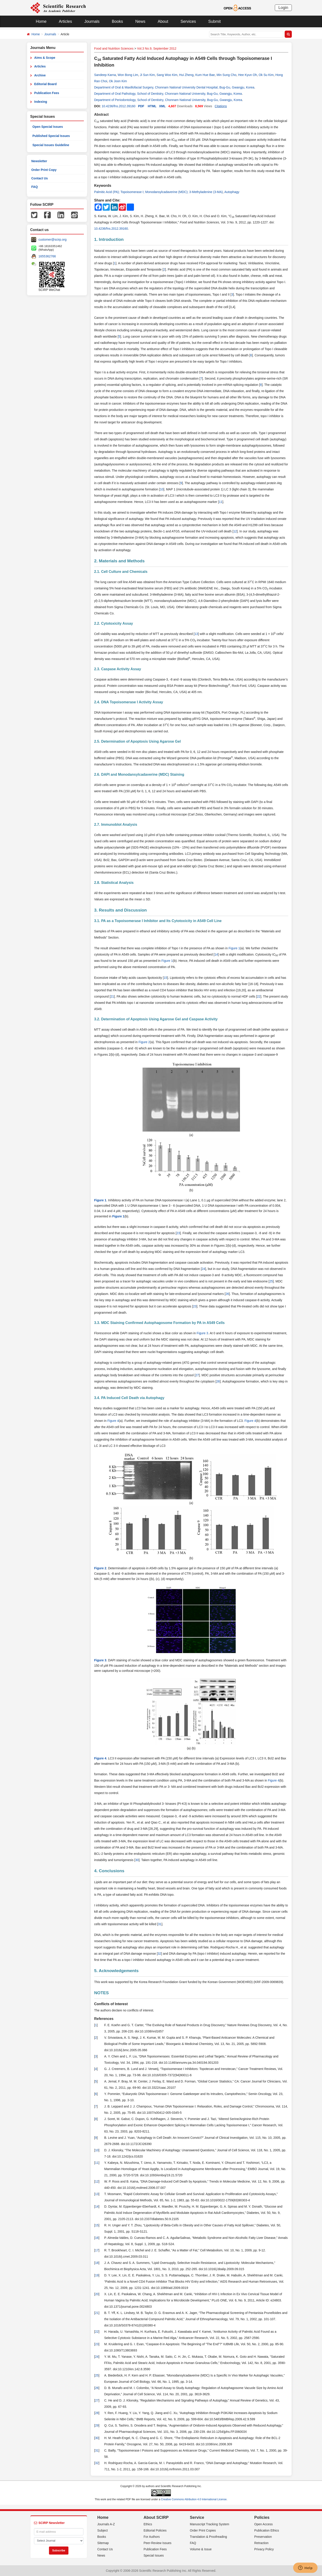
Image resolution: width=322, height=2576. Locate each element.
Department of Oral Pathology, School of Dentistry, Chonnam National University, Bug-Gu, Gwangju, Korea (168, 93)
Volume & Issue (201, 2549)
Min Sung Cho (226, 75)
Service (197, 2517)
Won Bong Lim (128, 75)
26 (227, 1294)
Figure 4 (113, 1420)
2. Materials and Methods (119, 561)
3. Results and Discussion (120, 910)
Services (188, 21)
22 (259, 996)
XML (162, 106)
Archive (40, 75)
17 (97, 2250)
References (103, 2019)
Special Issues (154, 2555)
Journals (92, 21)
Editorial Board (45, 84)
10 (161, 489)
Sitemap (103, 2543)
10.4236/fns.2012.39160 (118, 106)
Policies (261, 2517)
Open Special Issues (47, 126)
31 (160, 1924)
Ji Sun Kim (147, 75)
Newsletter (39, 161)
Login (283, 7)
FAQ (34, 187)
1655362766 (47, 256)
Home (41, 21)
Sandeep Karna (105, 75)
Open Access (263, 2524)
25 (271, 1281)
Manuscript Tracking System (209, 2524)
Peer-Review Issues (158, 2543)
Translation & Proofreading (208, 2536)
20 (97, 2294)
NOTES (101, 1992)
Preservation (263, 2536)
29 (97, 2425)
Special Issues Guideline (50, 145)
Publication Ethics (266, 2530)
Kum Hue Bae (205, 75)
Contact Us (39, 178)
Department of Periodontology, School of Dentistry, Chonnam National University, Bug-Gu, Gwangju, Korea (168, 100)
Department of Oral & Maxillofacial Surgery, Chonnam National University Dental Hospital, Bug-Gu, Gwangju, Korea (174, 87)
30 (137, 1860)
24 (203, 1269)
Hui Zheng (186, 75)
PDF (141, 106)
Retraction (261, 2543)
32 (159, 1953)
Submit (214, 21)
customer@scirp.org (52, 239)
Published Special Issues (51, 136)
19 (97, 2275)
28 (97, 2413)
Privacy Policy (264, 2549)
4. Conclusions (109, 1870)
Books (117, 21)
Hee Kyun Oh (247, 75)
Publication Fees (46, 93)
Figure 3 (202, 1333)
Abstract (101, 114)
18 (97, 2263)
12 (235, 531)
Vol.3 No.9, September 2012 (156, 48)
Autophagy (231, 192)
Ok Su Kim (266, 75)
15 (165, 977)
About (163, 21)
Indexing (40, 101)
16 (97, 2238)
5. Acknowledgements (116, 1970)
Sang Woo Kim (167, 75)
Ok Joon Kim (118, 81)
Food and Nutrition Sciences (113, 48)
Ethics (148, 2524)
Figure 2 (144, 1042)
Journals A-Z (106, 2524)
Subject (102, 2530)
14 (216, 954)
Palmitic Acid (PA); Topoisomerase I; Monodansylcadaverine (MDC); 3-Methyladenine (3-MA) (158, 192)
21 (112, 996)
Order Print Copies (203, 2530)
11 (220, 502)
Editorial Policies (155, 2530)
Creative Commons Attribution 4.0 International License (194, 2499)
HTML (152, 106)
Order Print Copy (44, 170)
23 (178, 1233)
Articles (65, 21)
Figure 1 (234, 948)
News (140, 21)
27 (197, 1375)
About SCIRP (156, 2517)
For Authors (152, 2536)
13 (196, 634)
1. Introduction (109, 239)
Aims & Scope (44, 57)
